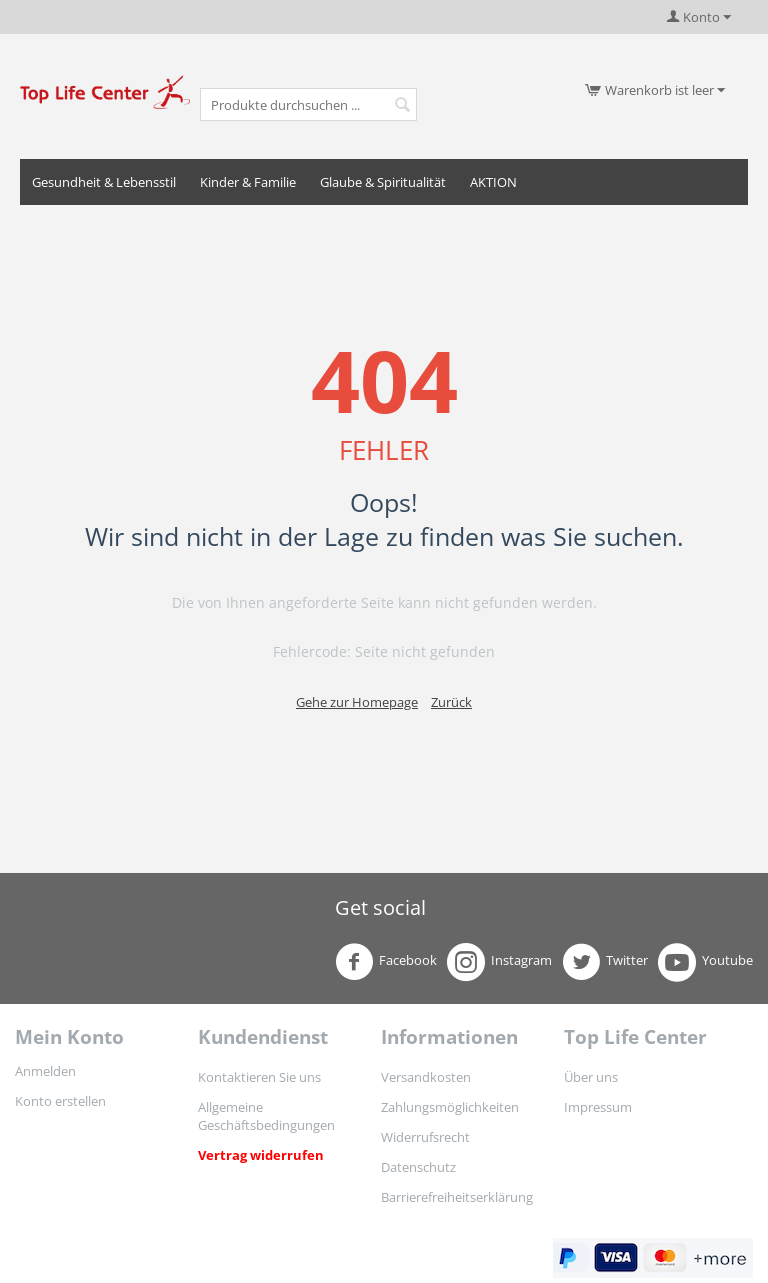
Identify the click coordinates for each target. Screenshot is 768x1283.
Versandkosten (426, 1077)
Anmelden (45, 1071)
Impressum (598, 1107)
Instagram (499, 962)
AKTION (493, 182)
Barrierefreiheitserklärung (457, 1197)
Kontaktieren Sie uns (259, 1077)
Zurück (451, 702)
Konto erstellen (60, 1101)
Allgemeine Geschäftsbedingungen (266, 1116)
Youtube (705, 962)
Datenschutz (418, 1167)
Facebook (386, 962)
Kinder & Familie (248, 182)
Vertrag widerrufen (261, 1155)
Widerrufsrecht (425, 1137)
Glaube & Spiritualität (383, 182)
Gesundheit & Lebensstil (104, 182)
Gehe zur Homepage (357, 702)
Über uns (591, 1077)
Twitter (605, 962)
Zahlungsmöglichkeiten (450, 1107)
